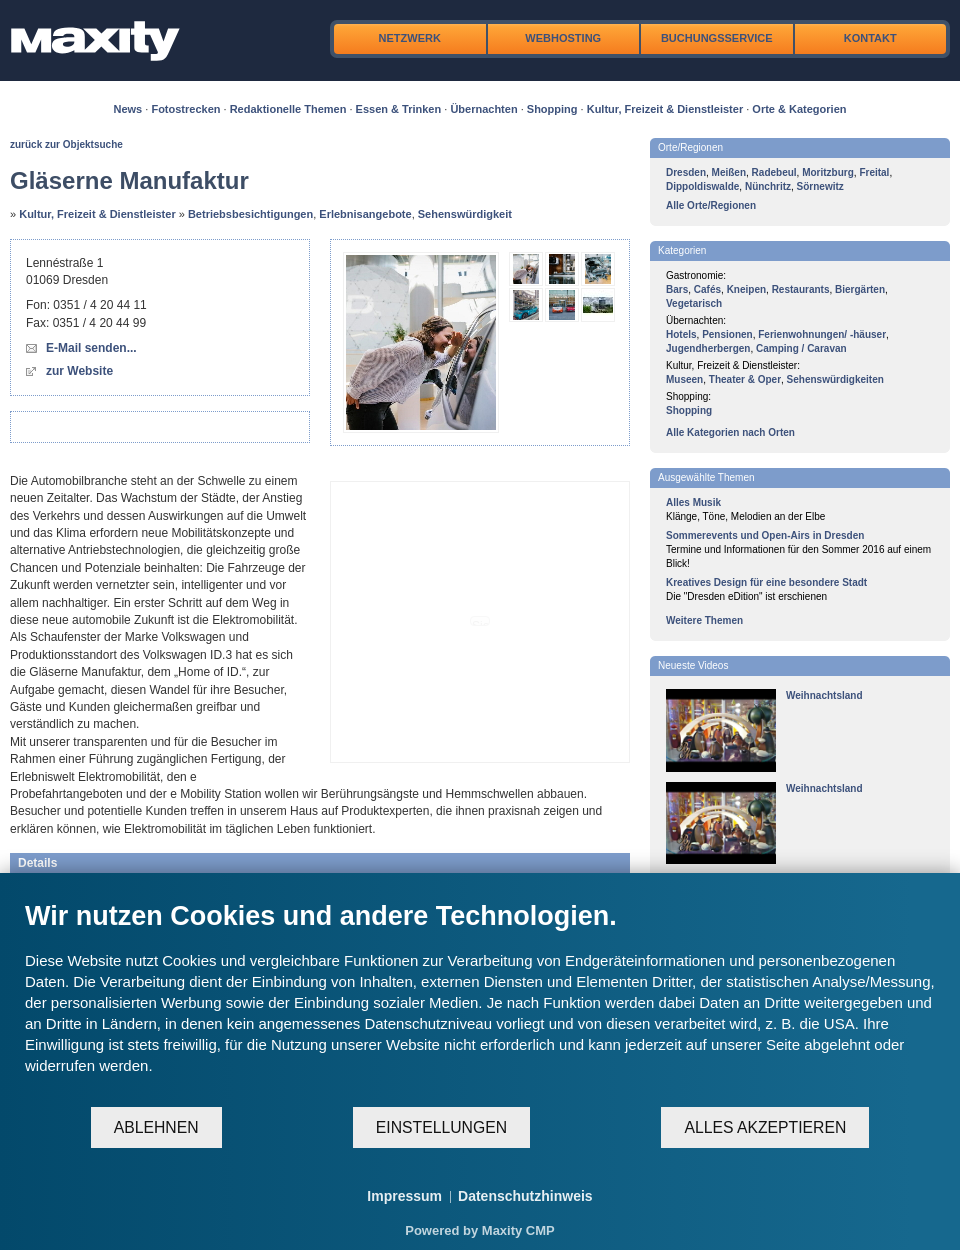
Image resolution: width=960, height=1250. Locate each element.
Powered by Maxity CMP (480, 1230)
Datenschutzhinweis (525, 1196)
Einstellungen (441, 1127)
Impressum (404, 1196)
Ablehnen (156, 1127)
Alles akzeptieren (765, 1127)
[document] (480, 1002)
